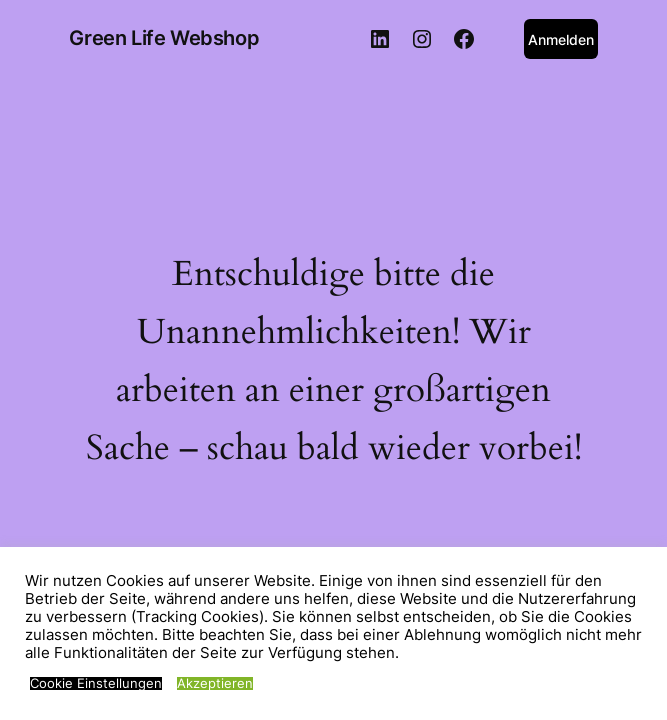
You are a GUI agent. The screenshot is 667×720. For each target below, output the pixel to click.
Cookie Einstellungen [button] (96, 683)
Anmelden (561, 39)
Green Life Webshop (164, 38)
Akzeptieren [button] (215, 683)
